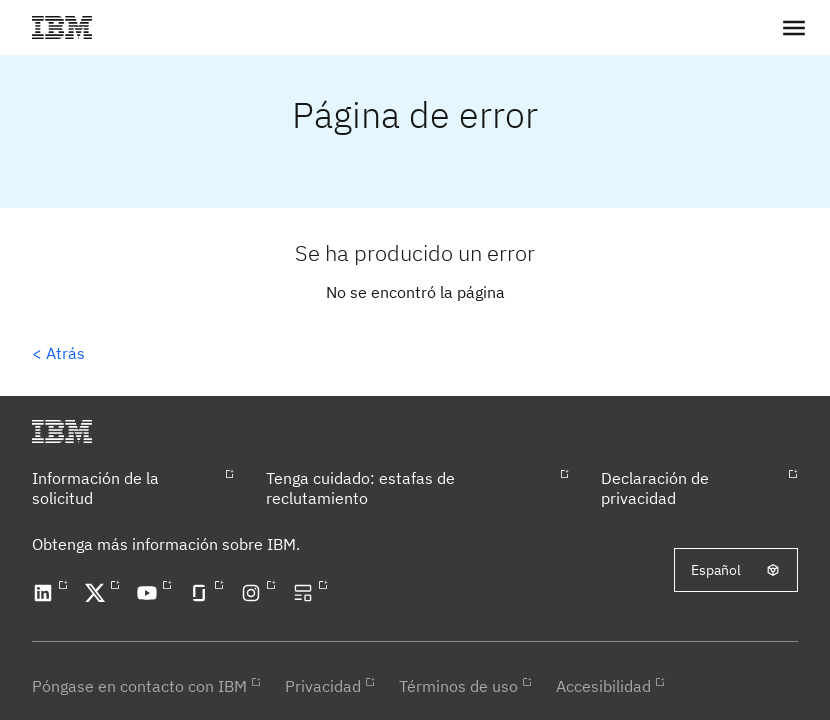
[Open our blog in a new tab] (306, 593)
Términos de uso (458, 686)
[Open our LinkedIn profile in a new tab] (46, 593)
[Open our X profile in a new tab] (98, 593)
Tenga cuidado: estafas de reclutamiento (360, 488)
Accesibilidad (603, 686)
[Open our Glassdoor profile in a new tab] (202, 593)
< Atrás (58, 353)
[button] (794, 27)
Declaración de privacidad (655, 488)
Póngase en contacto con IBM (139, 686)
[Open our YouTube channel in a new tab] (150, 593)
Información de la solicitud (95, 488)
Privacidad (323, 686)
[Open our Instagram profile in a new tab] (254, 593)
